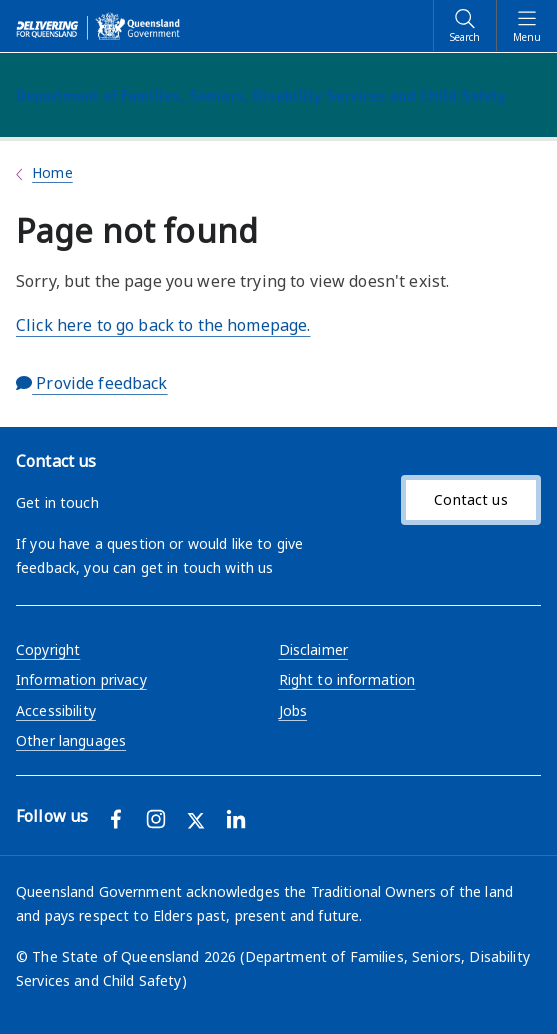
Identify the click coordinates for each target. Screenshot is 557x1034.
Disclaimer (313, 649)
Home (52, 172)
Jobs (293, 710)
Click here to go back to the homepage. (163, 325)
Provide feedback (92, 383)
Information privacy (81, 679)
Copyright (48, 649)
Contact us (470, 499)
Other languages (71, 740)
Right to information (347, 679)
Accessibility (56, 710)
